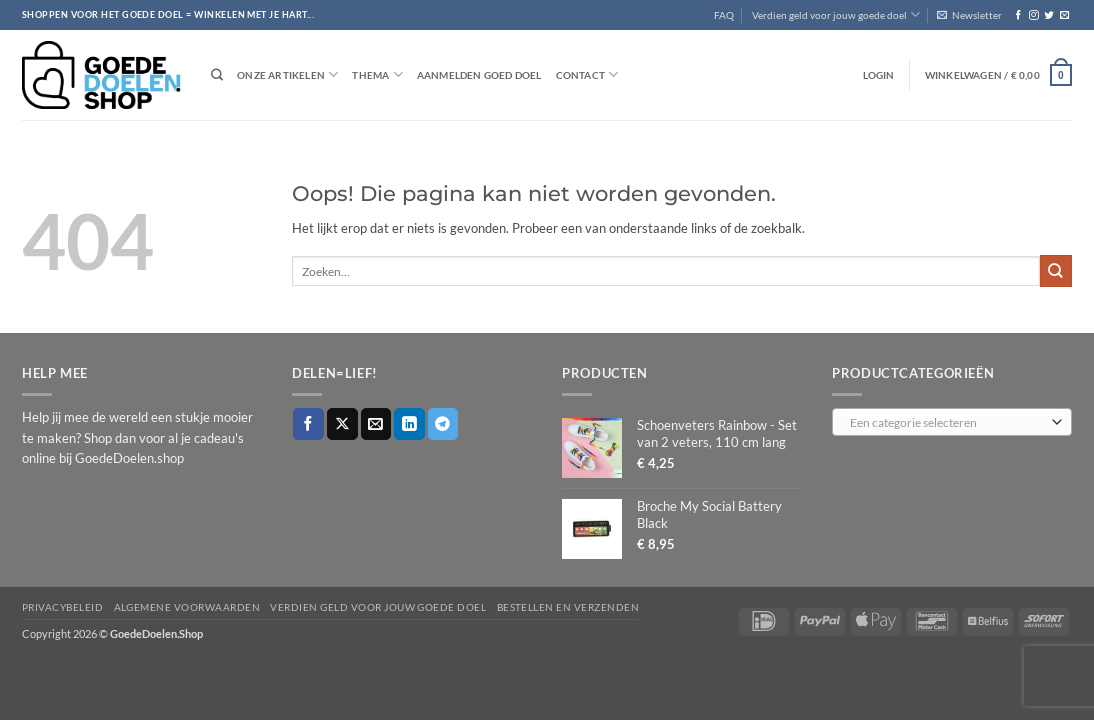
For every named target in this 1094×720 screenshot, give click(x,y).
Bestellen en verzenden (568, 607)
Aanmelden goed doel (479, 75)
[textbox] (948, 423)
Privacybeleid (62, 607)
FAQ (724, 15)
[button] (969, 15)
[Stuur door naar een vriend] (376, 423)
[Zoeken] (217, 75)
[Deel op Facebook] (308, 423)
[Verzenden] (1056, 270)
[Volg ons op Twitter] (1048, 15)
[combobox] (952, 422)
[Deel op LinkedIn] (409, 423)
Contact (587, 74)
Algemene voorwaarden (187, 607)
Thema (377, 74)
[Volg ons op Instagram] (1033, 15)
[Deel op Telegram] (443, 423)
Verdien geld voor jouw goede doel (836, 14)
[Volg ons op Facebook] (1018, 15)
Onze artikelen (287, 74)
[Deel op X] (342, 423)
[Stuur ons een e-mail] (1064, 15)
